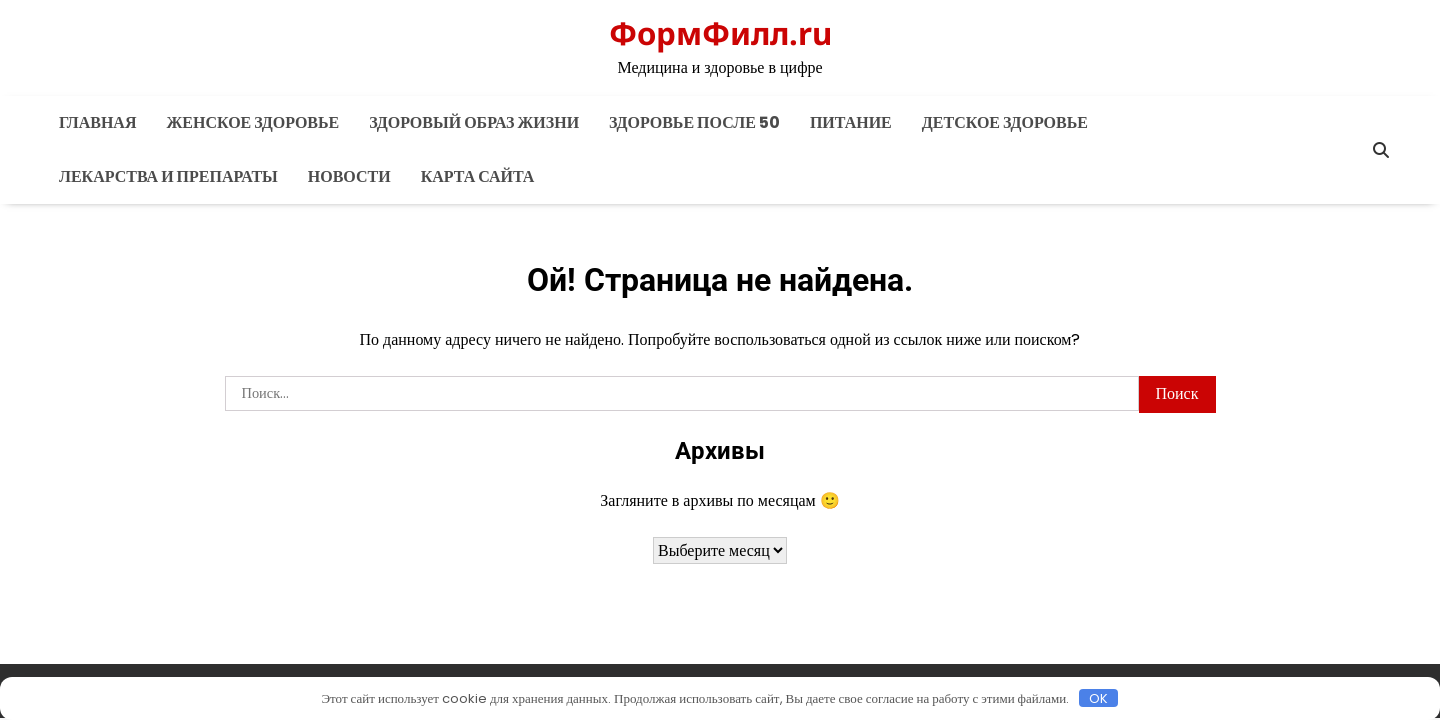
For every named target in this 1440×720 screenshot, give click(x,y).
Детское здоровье (1005, 122)
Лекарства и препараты (168, 176)
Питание (851, 122)
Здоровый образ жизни (474, 122)
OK (1098, 698)
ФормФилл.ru (720, 33)
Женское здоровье (252, 122)
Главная (97, 122)
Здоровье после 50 (694, 122)
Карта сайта (478, 176)
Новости (349, 176)
